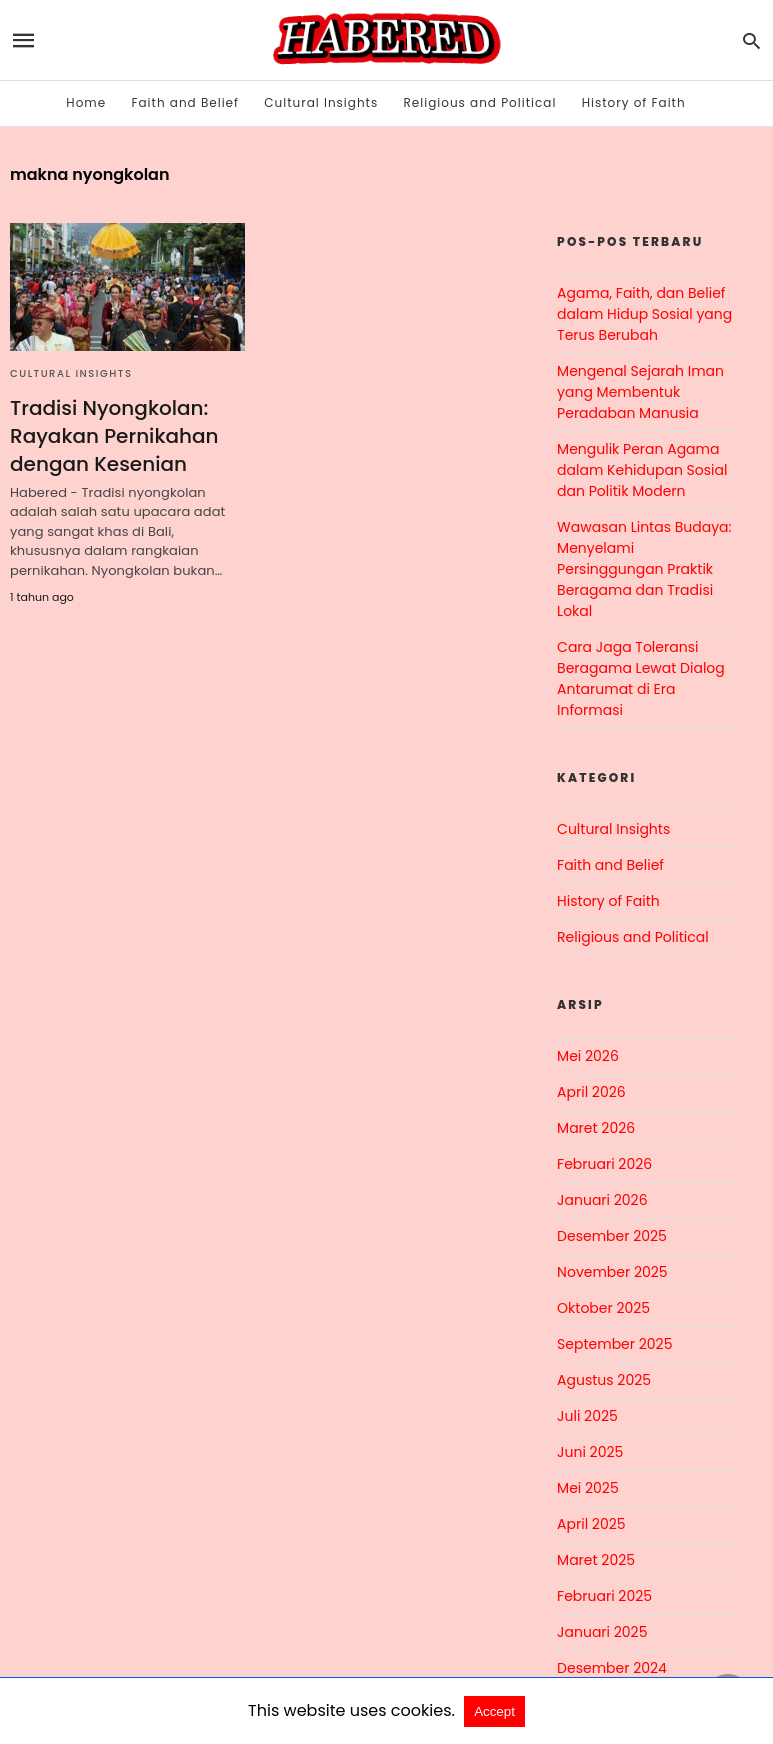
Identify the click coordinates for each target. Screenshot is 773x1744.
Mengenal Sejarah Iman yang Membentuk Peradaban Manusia (640, 392)
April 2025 (591, 1524)
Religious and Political (480, 102)
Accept (494, 1711)
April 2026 (591, 1092)
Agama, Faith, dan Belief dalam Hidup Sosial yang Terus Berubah (644, 314)
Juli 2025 (587, 1416)
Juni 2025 (590, 1452)
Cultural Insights (321, 102)
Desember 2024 (612, 1668)
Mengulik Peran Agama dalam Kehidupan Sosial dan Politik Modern (642, 470)
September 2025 (614, 1344)
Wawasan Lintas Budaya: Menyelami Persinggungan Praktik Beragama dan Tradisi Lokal (644, 569)
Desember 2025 (612, 1236)
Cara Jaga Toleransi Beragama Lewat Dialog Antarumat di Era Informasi (641, 678)
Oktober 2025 (603, 1308)
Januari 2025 (602, 1632)
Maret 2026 (596, 1128)
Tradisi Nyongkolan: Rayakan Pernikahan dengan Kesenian (114, 436)
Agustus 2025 (604, 1380)
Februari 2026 (604, 1164)
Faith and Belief (185, 102)
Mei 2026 (588, 1056)
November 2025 (612, 1272)
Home (86, 102)
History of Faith (634, 102)
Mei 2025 (588, 1488)
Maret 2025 (596, 1560)
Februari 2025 (604, 1596)
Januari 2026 (602, 1200)
